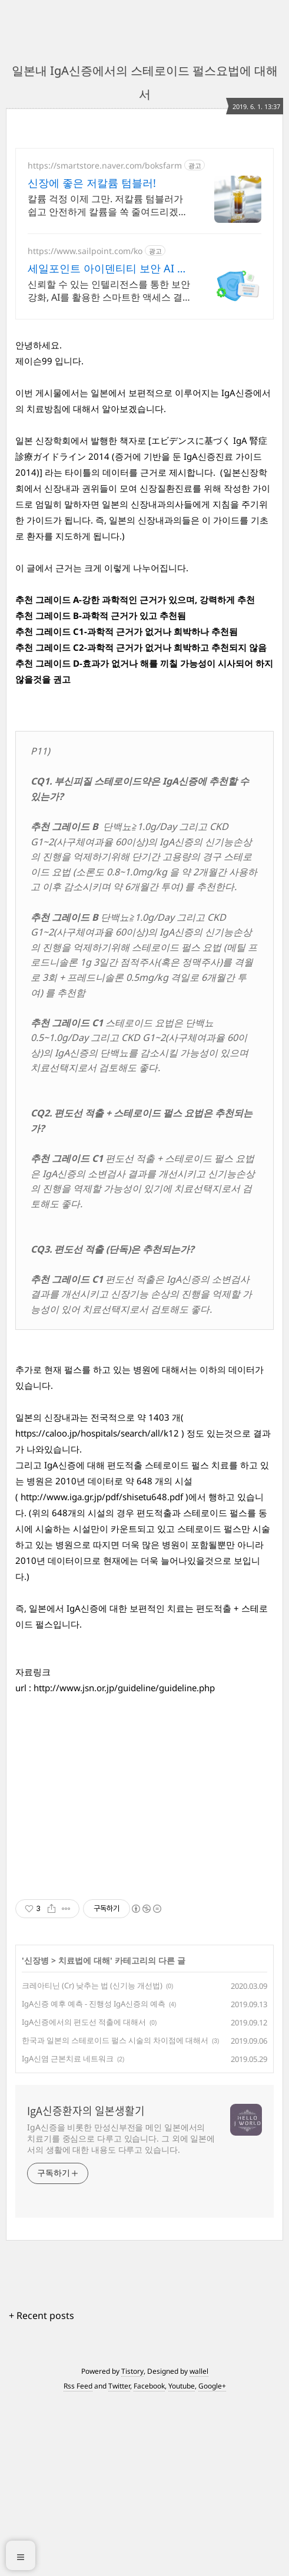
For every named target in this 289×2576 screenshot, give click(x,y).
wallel (199, 2545)
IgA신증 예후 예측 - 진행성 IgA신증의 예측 (93, 2177)
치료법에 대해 (84, 2134)
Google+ (212, 2560)
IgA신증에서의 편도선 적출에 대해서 (84, 2195)
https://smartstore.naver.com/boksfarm (105, 165)
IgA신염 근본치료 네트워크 (68, 2232)
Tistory (132, 2545)
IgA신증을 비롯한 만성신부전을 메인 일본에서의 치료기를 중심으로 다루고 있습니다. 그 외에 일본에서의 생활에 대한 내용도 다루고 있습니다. (121, 2312)
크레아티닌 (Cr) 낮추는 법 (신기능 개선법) (92, 2159)
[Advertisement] (144, 410)
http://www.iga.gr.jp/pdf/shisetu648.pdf (102, 1670)
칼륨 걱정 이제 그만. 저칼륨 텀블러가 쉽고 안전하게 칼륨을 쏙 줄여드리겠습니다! (108, 205)
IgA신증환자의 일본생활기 (86, 2285)
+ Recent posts (41, 2489)
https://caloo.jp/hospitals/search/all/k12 (97, 1607)
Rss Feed (78, 2560)
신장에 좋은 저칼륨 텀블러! (92, 183)
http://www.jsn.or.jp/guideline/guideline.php (124, 1861)
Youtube (181, 2560)
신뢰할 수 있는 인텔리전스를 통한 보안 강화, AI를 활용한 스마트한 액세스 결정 (109, 291)
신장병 (36, 2134)
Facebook (149, 2560)
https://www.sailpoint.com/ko (85, 251)
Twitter (119, 2560)
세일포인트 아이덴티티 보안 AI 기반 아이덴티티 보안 (108, 268)
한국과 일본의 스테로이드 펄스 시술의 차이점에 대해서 (115, 2214)
